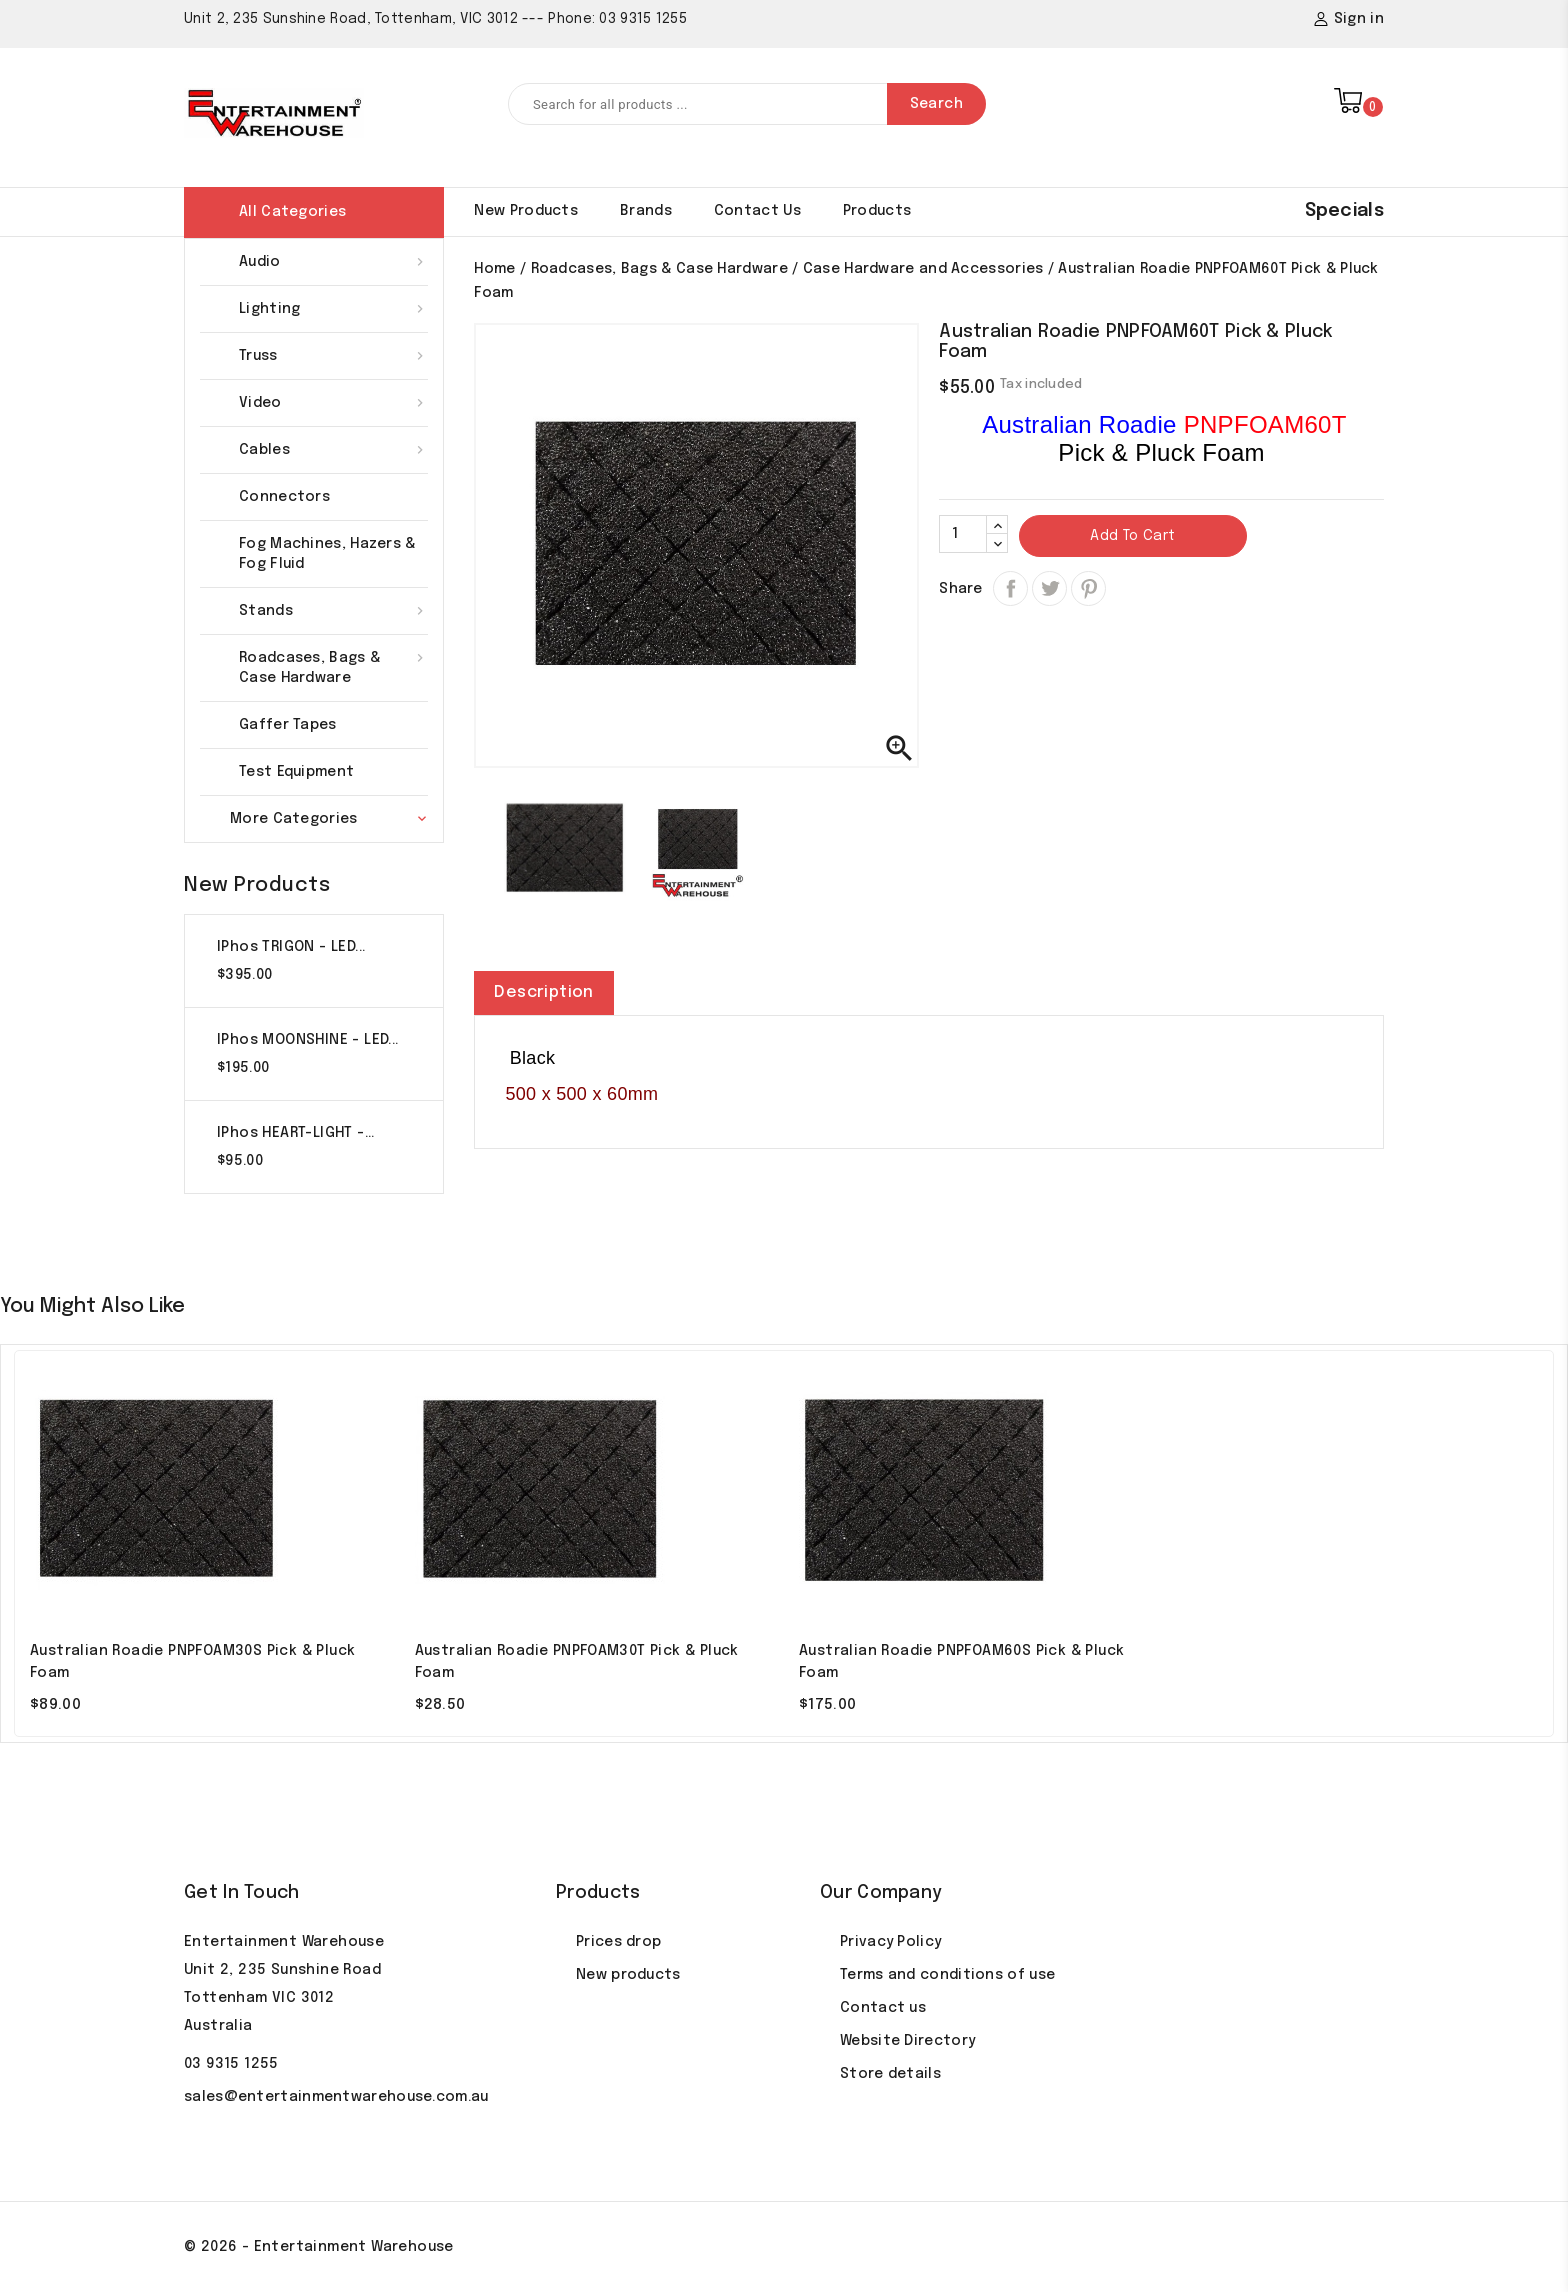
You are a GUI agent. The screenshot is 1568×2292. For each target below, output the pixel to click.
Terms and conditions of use (947, 1975)
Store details (890, 2074)
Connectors (284, 497)
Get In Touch (242, 1893)
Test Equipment (296, 772)
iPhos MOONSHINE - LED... (308, 1040)
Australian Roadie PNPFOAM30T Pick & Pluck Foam (577, 1662)
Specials (1344, 211)
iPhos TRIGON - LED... (291, 947)
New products (526, 211)
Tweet (1049, 621)
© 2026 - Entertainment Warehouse (319, 2247)
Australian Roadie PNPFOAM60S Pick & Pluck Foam (961, 1662)
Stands (333, 611)
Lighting (333, 309)
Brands (646, 211)
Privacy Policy (890, 1942)
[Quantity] (963, 534)
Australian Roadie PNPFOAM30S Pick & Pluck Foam (192, 1662)
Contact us (883, 2008)
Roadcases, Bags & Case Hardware (333, 666)
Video (333, 403)
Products (877, 211)
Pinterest (1088, 588)
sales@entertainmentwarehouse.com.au (336, 2097)
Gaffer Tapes (288, 725)
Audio (333, 262)
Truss (333, 356)
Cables (333, 450)
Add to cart (1132, 536)
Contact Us (757, 211)
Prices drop (618, 1942)
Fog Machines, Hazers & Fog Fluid (327, 554)
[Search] (747, 104)
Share (1010, 588)
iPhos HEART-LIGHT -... (296, 1133)
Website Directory (907, 2041)
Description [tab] (543, 992)
